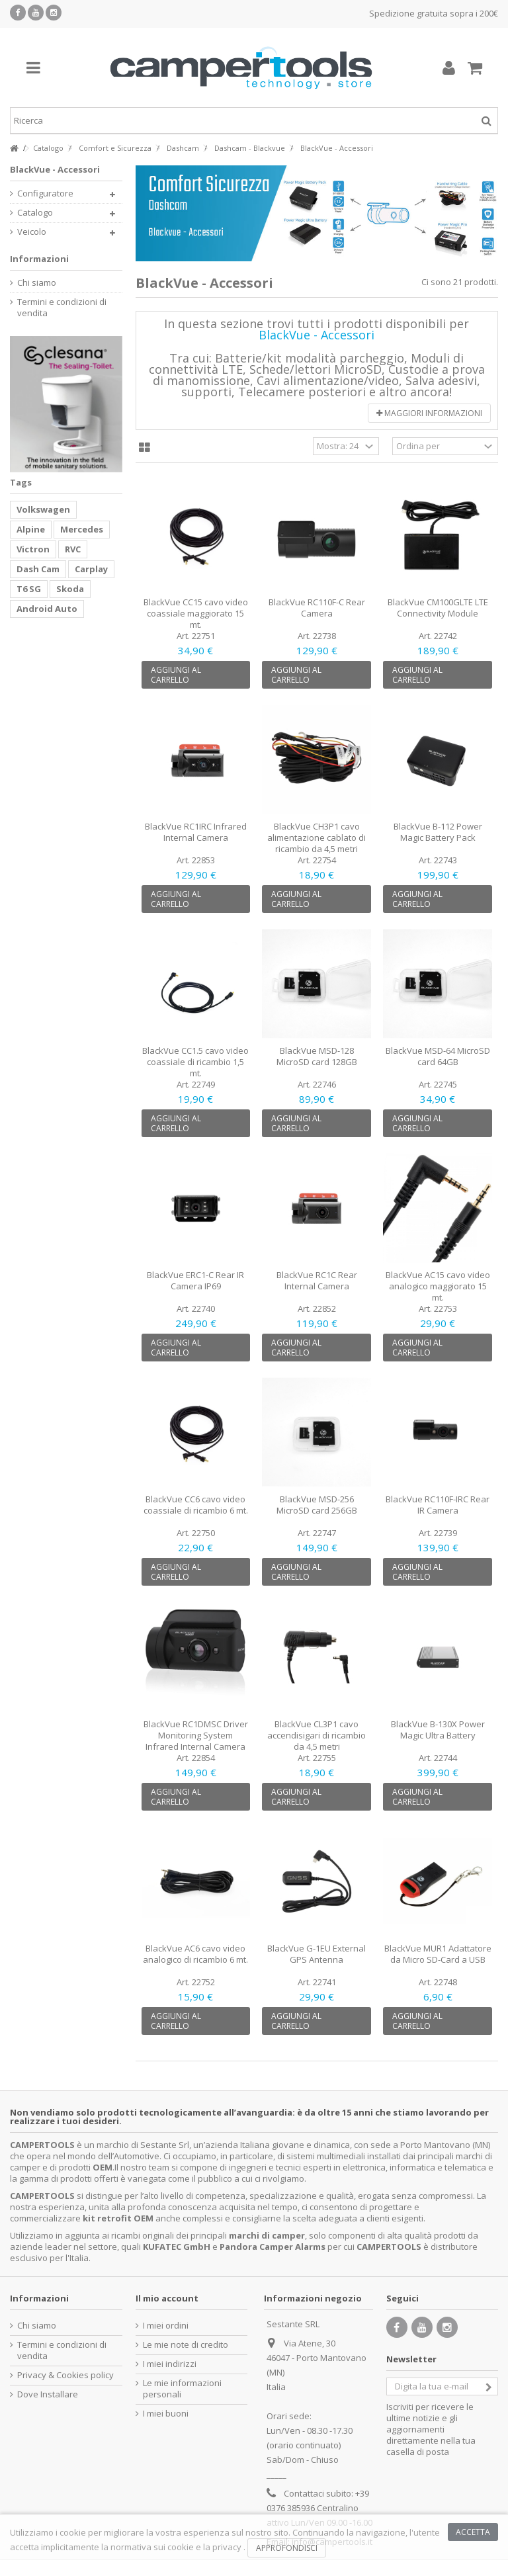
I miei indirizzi (169, 2364)
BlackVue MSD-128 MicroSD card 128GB (316, 1056)
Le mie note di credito (185, 2344)
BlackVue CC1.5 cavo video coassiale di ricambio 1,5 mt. (195, 1062)
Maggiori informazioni (429, 413)
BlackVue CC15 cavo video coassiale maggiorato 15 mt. (196, 613)
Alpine (31, 529)
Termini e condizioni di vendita (61, 307)
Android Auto (47, 609)
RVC (73, 549)
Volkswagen (43, 509)
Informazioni (39, 259)
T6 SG (29, 589)
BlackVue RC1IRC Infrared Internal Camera (196, 831)
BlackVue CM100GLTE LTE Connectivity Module (438, 607)
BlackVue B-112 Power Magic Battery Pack (438, 831)
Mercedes (81, 529)
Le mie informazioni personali (182, 2389)
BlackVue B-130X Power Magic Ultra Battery (438, 1729)
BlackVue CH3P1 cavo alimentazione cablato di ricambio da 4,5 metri (316, 837)
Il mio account (167, 2298)
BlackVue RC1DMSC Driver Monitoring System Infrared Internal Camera (196, 1735)
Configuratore (45, 193)
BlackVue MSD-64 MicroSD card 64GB (438, 1056)
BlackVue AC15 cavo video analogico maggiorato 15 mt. (438, 1286)
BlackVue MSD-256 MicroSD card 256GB (316, 1504)
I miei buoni (166, 2413)
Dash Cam (38, 569)
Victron (33, 549)
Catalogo (35, 212)
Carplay (91, 569)
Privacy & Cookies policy (65, 2375)
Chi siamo (36, 282)
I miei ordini (166, 2325)
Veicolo (31, 231)
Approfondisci (287, 2548)
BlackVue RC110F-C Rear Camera (317, 607)
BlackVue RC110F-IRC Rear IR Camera (437, 1504)
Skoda (70, 589)
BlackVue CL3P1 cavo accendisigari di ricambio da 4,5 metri (316, 1735)
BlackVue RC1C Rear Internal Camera (316, 1280)
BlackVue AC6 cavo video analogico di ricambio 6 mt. (195, 1953)
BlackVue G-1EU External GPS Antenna (316, 1953)
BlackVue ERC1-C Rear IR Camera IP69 (195, 1280)
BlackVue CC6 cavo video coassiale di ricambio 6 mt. (196, 1504)
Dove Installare (47, 2394)
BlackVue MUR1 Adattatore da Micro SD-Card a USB (437, 1953)
